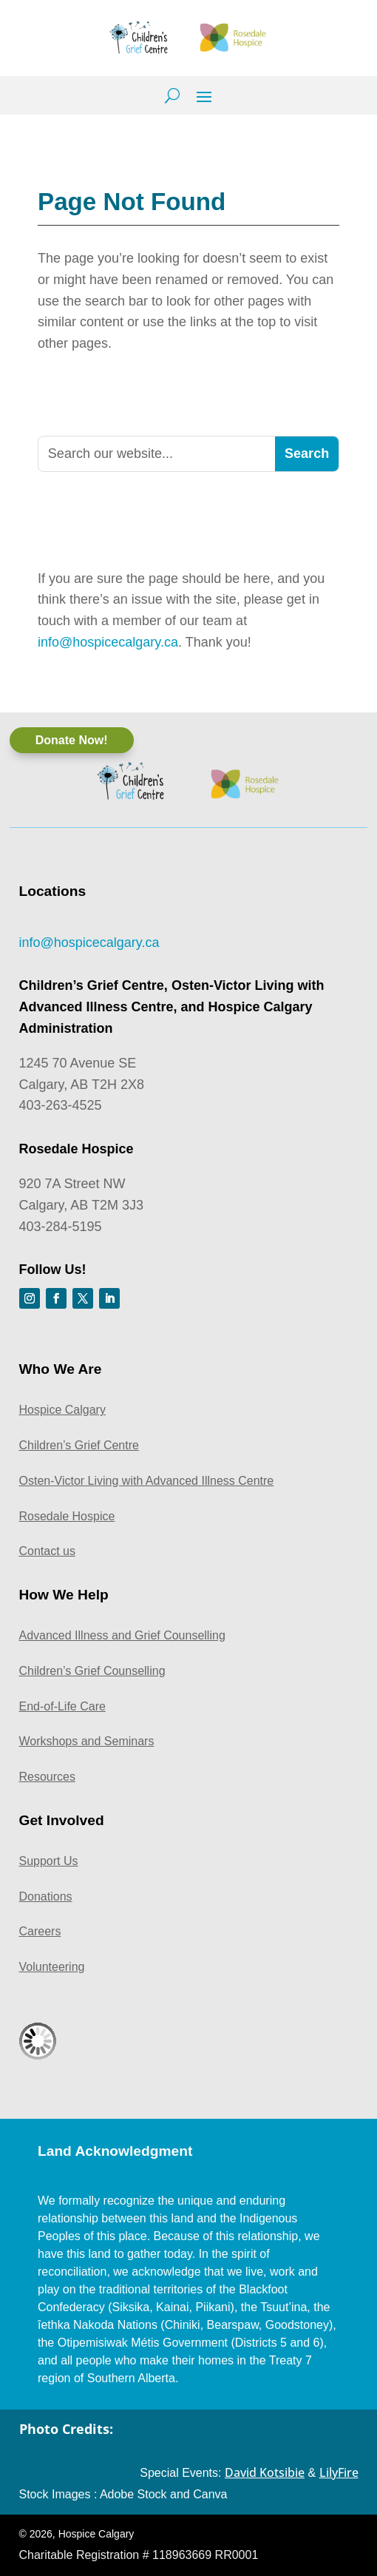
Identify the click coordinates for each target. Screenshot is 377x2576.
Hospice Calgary (62, 1409)
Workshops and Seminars (86, 1741)
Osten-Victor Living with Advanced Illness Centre (146, 1480)
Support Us (48, 1861)
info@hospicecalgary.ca (108, 642)
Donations (45, 1896)
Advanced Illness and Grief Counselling (122, 1635)
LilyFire (339, 2472)
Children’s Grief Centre (79, 1445)
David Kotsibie (265, 2472)
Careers (40, 1931)
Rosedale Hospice (67, 1516)
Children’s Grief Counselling (92, 1671)
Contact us (47, 1551)
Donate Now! (71, 740)
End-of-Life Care (62, 1706)
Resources (47, 1776)
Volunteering (52, 1966)
